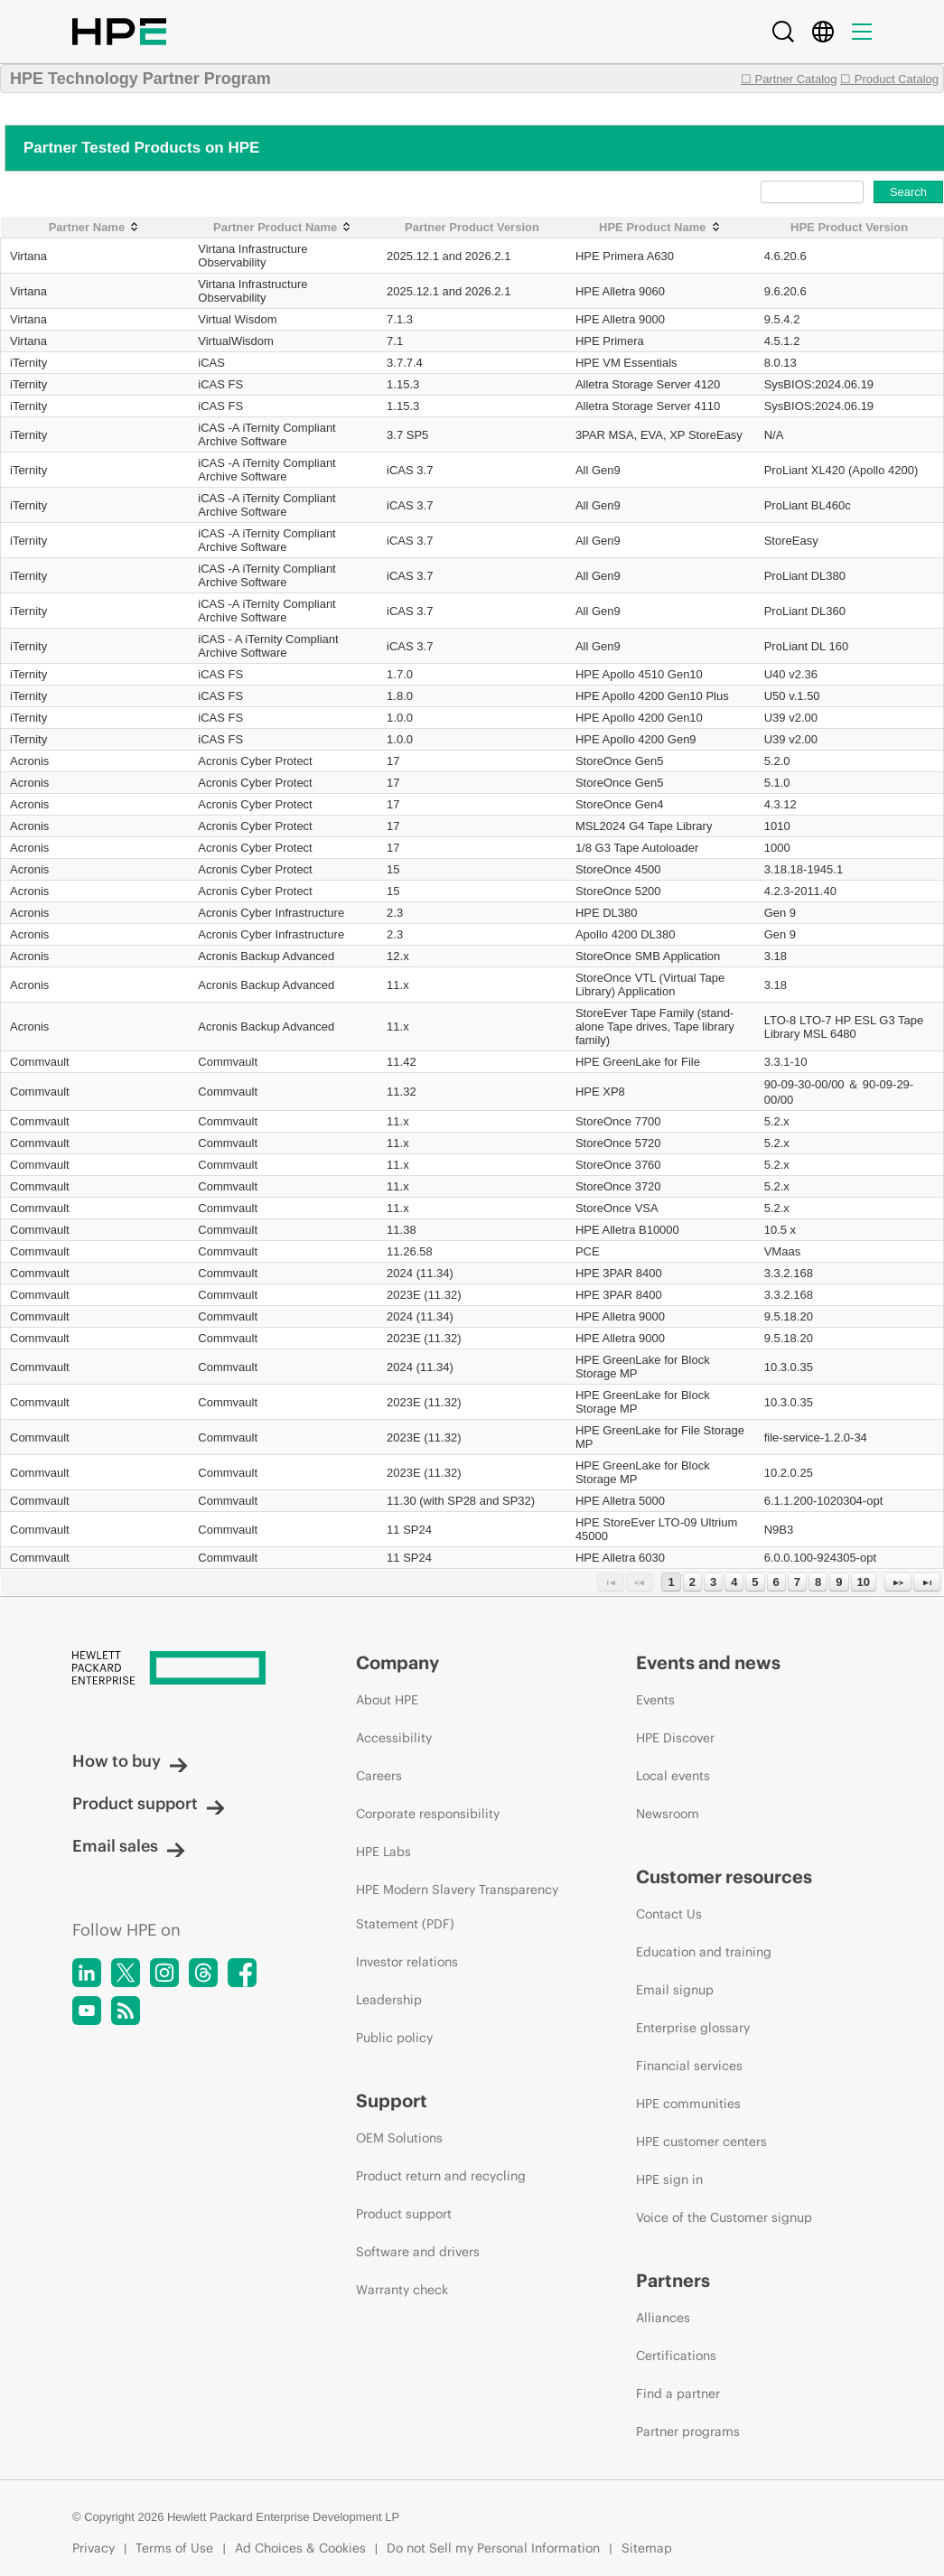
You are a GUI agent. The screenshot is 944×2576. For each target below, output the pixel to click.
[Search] (783, 31)
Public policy (394, 2038)
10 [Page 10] (863, 1582)
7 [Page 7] (797, 1582)
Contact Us (669, 1914)
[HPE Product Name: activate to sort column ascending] (660, 227)
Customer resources (724, 1876)
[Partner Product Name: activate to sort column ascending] (283, 227)
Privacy (93, 2548)
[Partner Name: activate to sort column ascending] (95, 227)
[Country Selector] (823, 31)
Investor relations (407, 1962)
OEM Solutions (399, 2138)
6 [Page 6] (776, 1582)
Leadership (389, 2000)
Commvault (40, 1062)
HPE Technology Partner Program (140, 79)
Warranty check (402, 2290)
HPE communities (688, 2103)
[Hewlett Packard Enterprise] (180, 1669)
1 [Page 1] (671, 1582)
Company (397, 1662)
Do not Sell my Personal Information (493, 2548)
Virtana (28, 256)
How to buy (130, 1760)
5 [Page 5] (755, 1582)
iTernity (28, 362)
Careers (379, 1776)
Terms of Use (174, 2548)
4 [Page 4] (734, 1582)
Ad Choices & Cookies (300, 2548)
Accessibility (394, 1738)
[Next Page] (897, 1582)
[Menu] (862, 31)
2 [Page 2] (692, 1582)
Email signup (675, 1990)
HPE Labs (383, 1851)
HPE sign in (669, 2179)
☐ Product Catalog (889, 79)
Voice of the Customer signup (724, 2217)
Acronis (29, 761)
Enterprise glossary (693, 2028)
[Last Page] (926, 1582)
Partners (673, 2280)
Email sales (128, 1845)
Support (391, 2100)
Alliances (663, 2318)
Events (655, 1700)
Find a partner (678, 2393)
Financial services (689, 2066)
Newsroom (667, 1814)
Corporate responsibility (428, 1814)
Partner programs (688, 2431)
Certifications (676, 2355)
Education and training (703, 1952)
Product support (148, 1803)
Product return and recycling (441, 2176)
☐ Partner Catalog (789, 79)
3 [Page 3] (713, 1582)
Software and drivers (418, 2252)
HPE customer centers (701, 2141)
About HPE (387, 1700)
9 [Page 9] (839, 1582)
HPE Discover (675, 1738)
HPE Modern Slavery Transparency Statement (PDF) (457, 1906)
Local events (673, 1776)
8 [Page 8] (818, 1582)
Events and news (708, 1662)
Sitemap (647, 2548)
